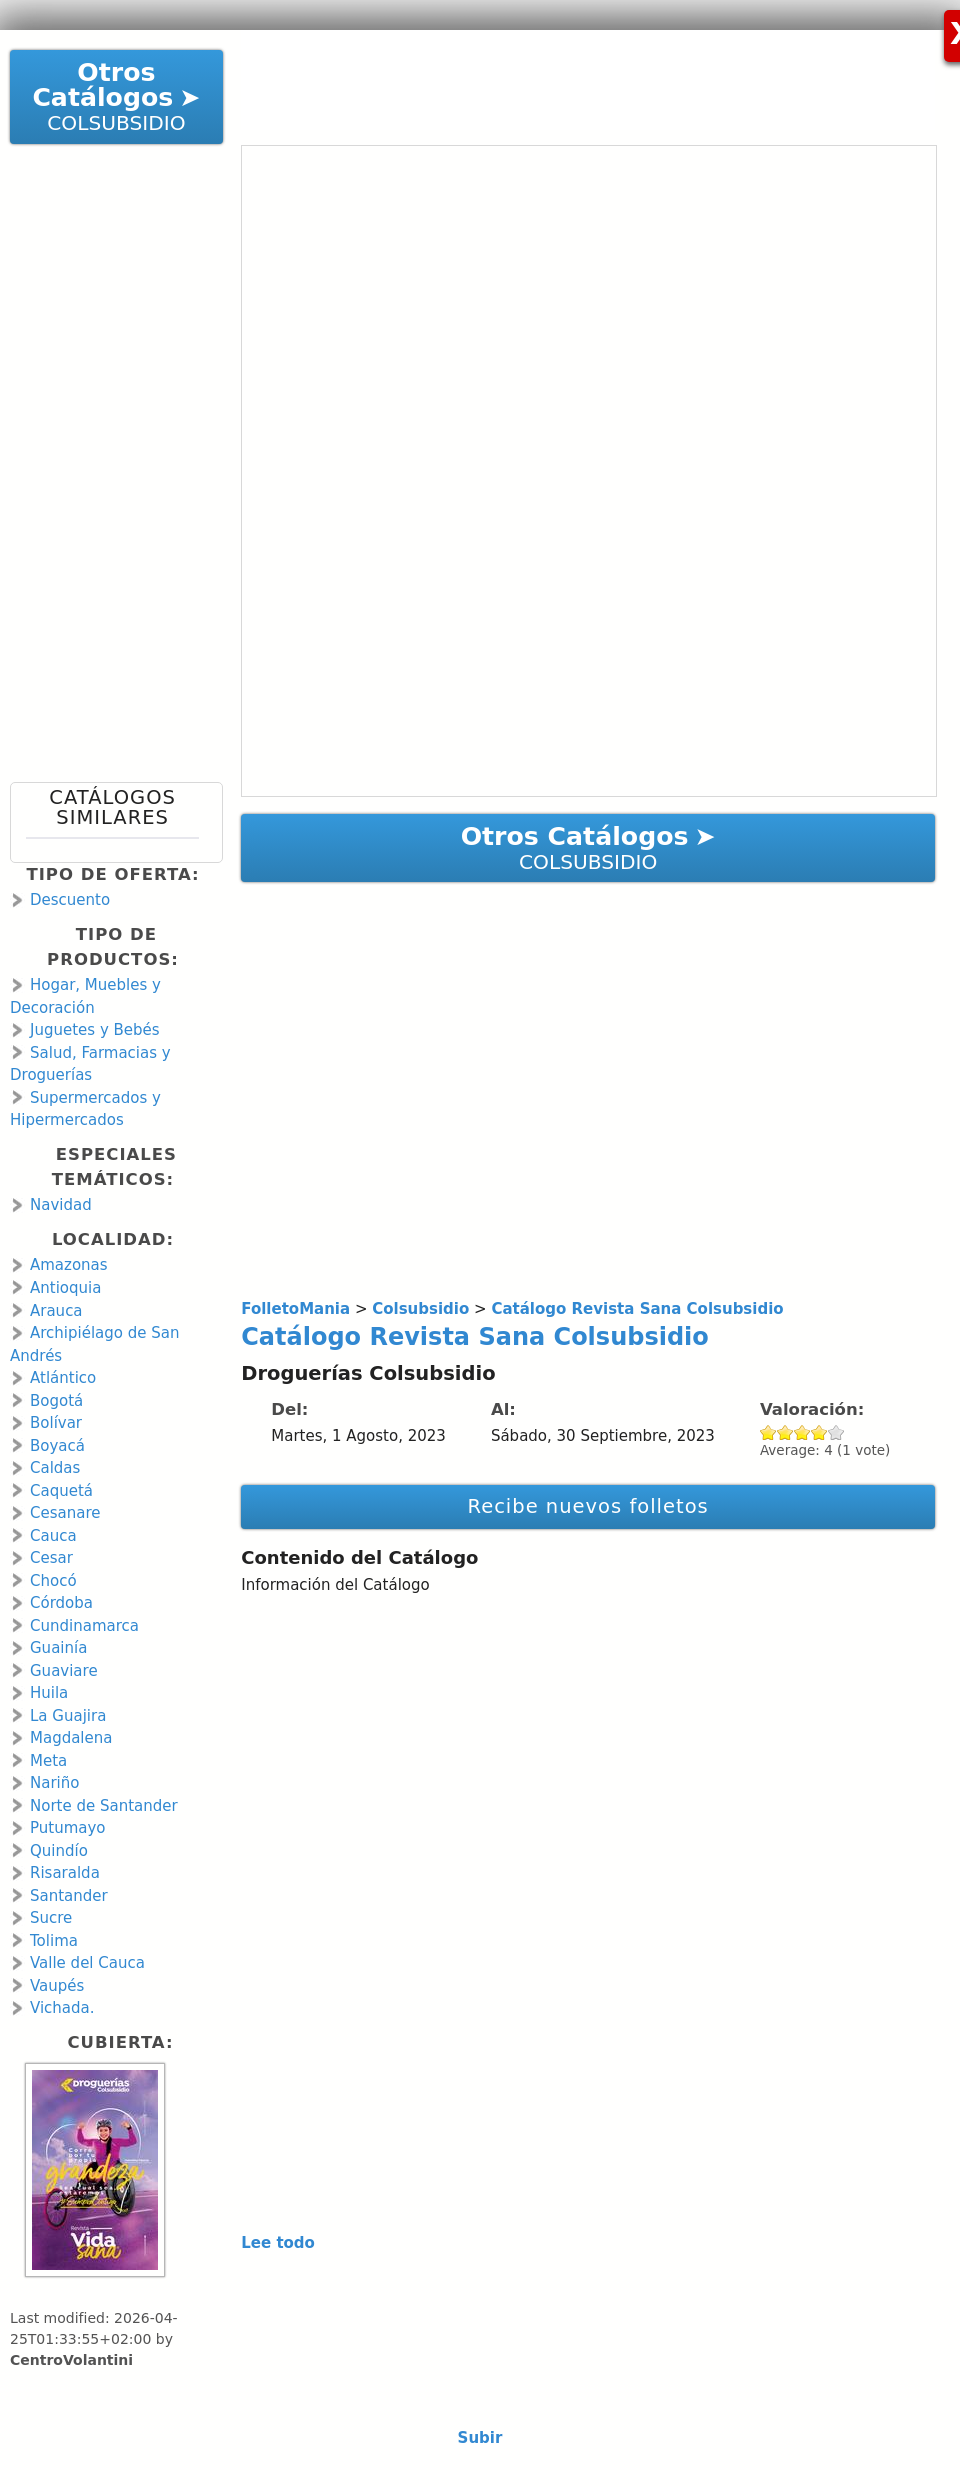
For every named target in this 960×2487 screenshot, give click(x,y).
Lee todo (278, 2243)
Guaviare (64, 1671)
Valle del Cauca (87, 1963)
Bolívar (56, 1423)
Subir (480, 2438)
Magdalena (71, 1738)
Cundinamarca (84, 1626)
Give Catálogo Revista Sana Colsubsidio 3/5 (802, 1432)
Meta (48, 1761)
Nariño (54, 1783)
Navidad (61, 1205)
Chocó (53, 1581)
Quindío (59, 1851)
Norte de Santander (104, 1806)
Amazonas (69, 1265)
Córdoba (61, 1603)
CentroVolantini (71, 2360)
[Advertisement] (570, 80)
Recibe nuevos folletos (587, 1506)
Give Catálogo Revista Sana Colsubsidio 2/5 (785, 1432)
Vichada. (62, 2008)
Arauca (56, 1311)
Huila (49, 1693)
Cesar (51, 1558)
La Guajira (68, 1716)
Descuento (70, 900)
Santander (69, 1896)
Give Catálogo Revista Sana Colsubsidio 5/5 (836, 1432)
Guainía (58, 1648)
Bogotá (56, 1401)
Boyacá (57, 1446)
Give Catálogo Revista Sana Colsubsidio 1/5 (768, 1432)
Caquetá (61, 1491)
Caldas (55, 1468)
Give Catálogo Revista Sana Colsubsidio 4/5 (819, 1432)
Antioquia (65, 1288)
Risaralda (65, 1873)
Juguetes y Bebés (95, 1030)
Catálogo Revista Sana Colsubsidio (475, 1337)
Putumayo (68, 1828)
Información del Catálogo (335, 1585)
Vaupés (57, 1986)
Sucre (51, 1918)
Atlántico (63, 1378)
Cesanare (65, 1513)
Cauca (53, 1536)
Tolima (54, 1941)
